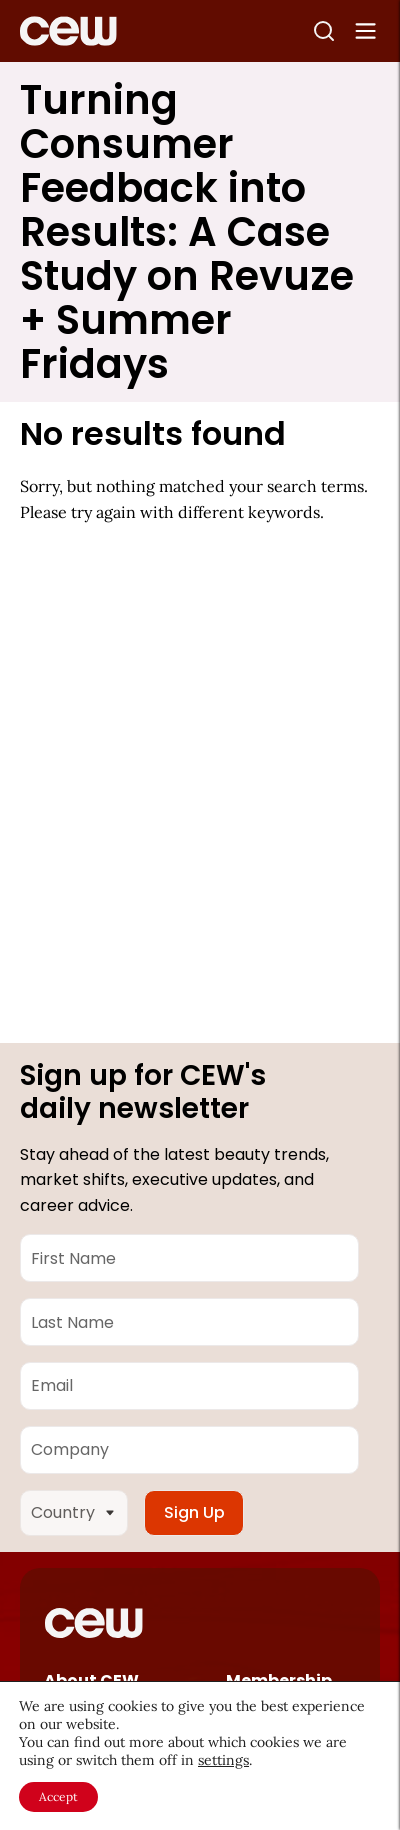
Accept (58, 1796)
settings (223, 1760)
